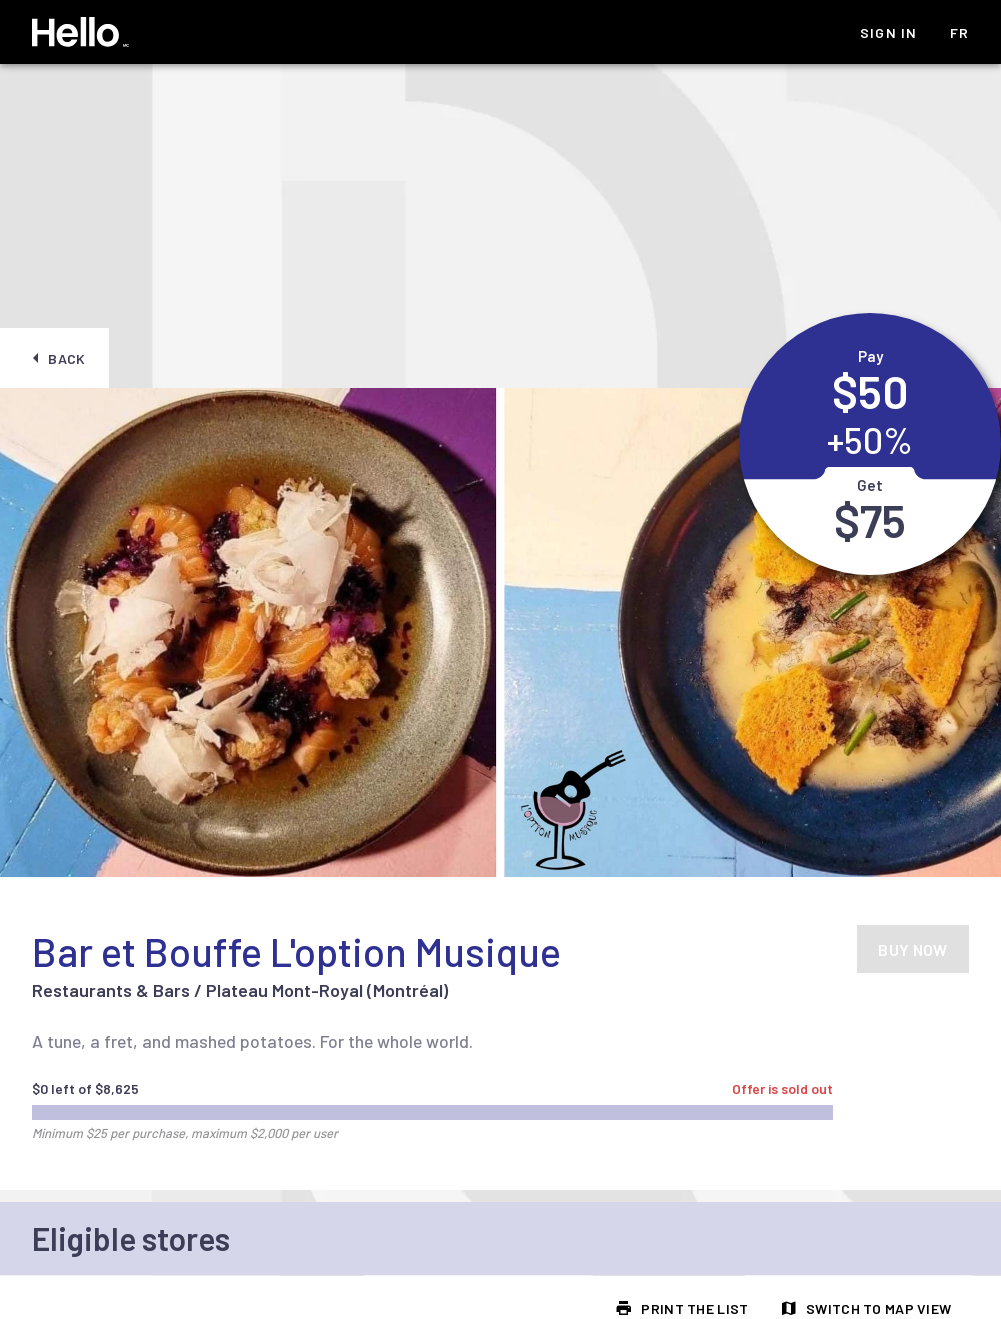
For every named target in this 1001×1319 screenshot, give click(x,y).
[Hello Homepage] (80, 32)
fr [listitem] (960, 32)
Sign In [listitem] (889, 32)
